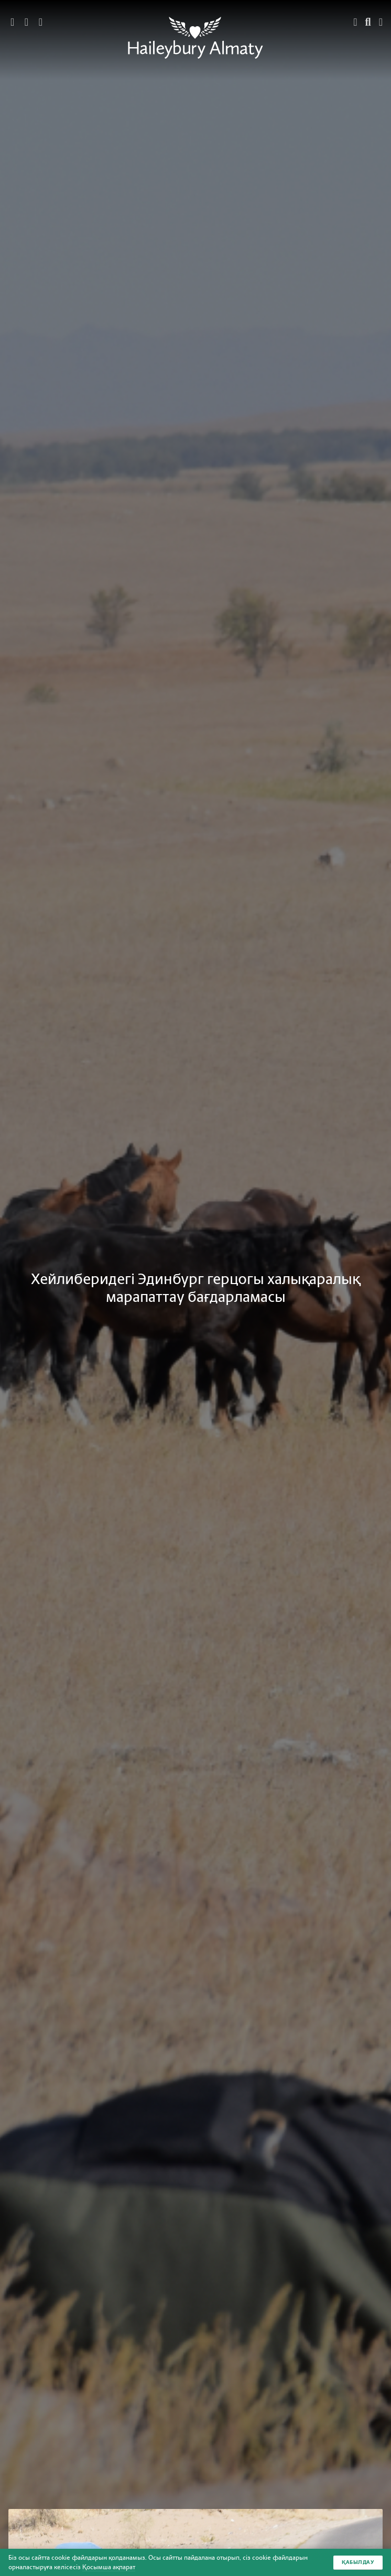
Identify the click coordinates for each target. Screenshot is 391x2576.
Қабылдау (358, 2562)
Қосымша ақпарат (108, 2567)
